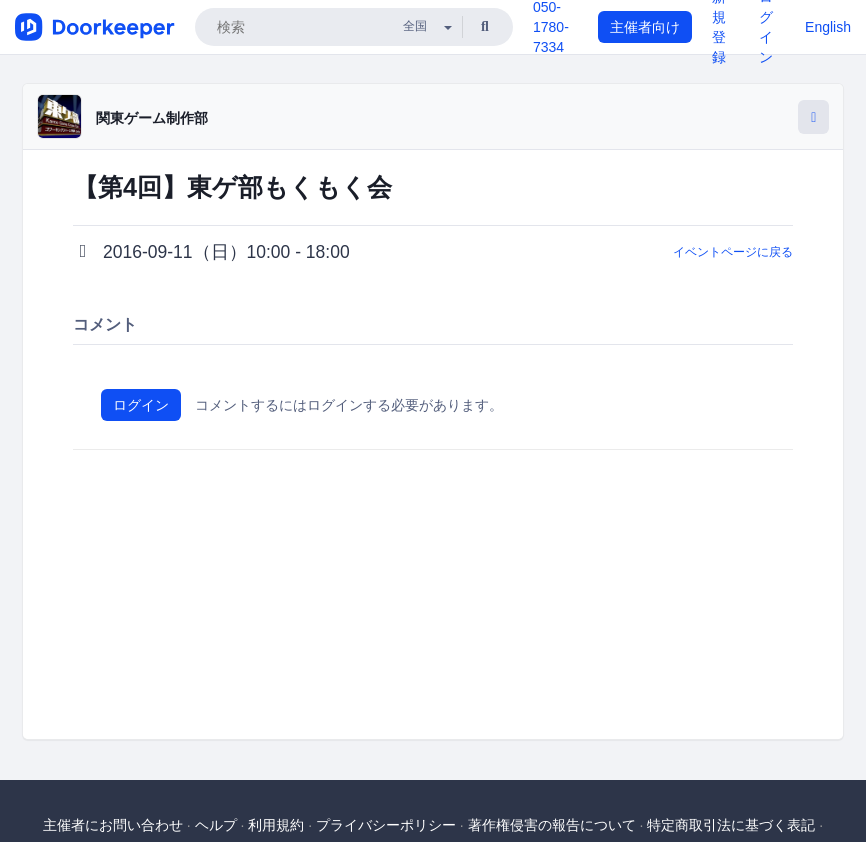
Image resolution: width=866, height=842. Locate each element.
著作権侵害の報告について (552, 825)
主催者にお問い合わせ (113, 825)
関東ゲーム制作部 (152, 118)
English (828, 27)
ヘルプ (216, 825)
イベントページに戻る (733, 252)
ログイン (141, 405)
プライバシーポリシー (386, 825)
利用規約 (276, 825)
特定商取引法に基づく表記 (731, 825)
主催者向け (645, 27)
